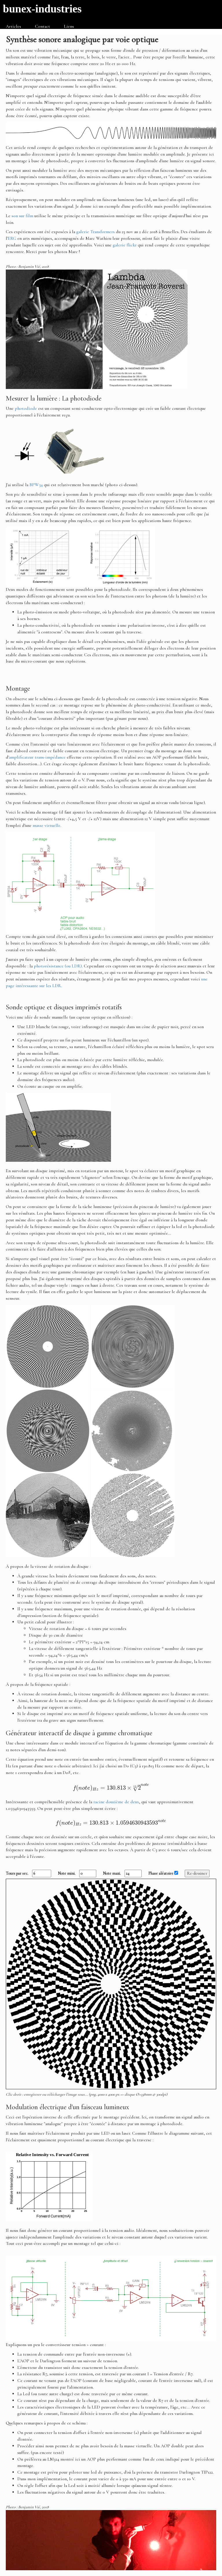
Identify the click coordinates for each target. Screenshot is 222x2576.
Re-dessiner (197, 1873)
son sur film (22, 216)
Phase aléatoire (163, 1873)
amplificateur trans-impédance (37, 757)
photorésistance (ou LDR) (58, 966)
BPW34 (36, 485)
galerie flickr (125, 245)
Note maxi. (122, 1873)
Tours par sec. (28, 1873)
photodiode (26, 408)
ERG (12, 238)
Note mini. (77, 1873)
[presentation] (111, 1787)
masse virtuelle (46, 825)
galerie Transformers (95, 232)
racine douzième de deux (116, 1802)
